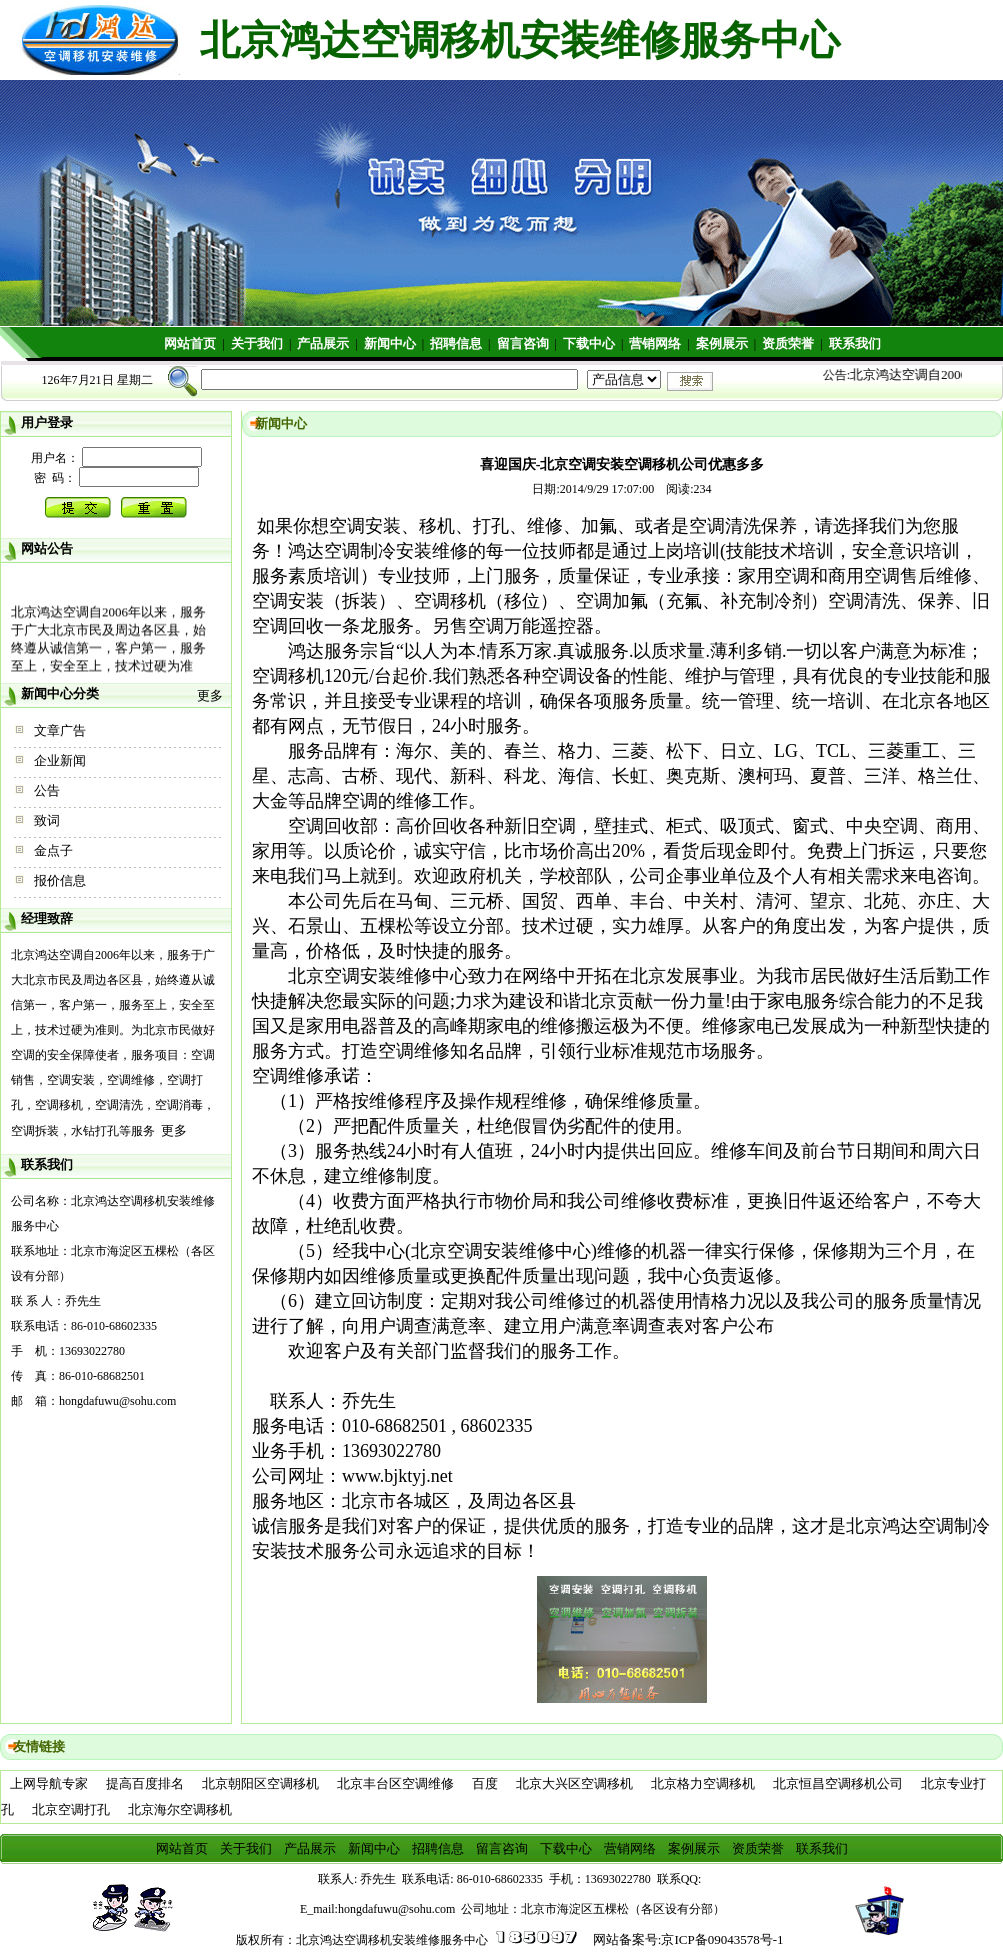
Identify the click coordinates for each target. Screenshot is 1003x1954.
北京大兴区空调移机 (574, 1783)
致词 (47, 820)
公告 (47, 790)
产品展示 (323, 343)
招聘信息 (456, 343)
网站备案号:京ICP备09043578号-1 (688, 1939)
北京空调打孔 (71, 1809)
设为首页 (949, 40)
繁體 (936, 65)
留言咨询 (523, 343)
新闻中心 (390, 343)
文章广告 (60, 730)
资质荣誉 (788, 343)
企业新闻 (60, 760)
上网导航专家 (49, 1783)
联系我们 (855, 343)
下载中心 (589, 343)
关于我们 (257, 343)
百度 (485, 1783)
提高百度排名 (145, 1783)
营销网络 (655, 343)
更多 (210, 695)
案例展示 (722, 343)
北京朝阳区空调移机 (260, 1783)
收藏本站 (949, 15)
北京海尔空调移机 (180, 1809)
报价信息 (60, 880)
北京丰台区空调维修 (395, 1783)
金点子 (53, 850)
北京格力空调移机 (703, 1783)
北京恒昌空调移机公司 (838, 1783)
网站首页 (190, 343)
